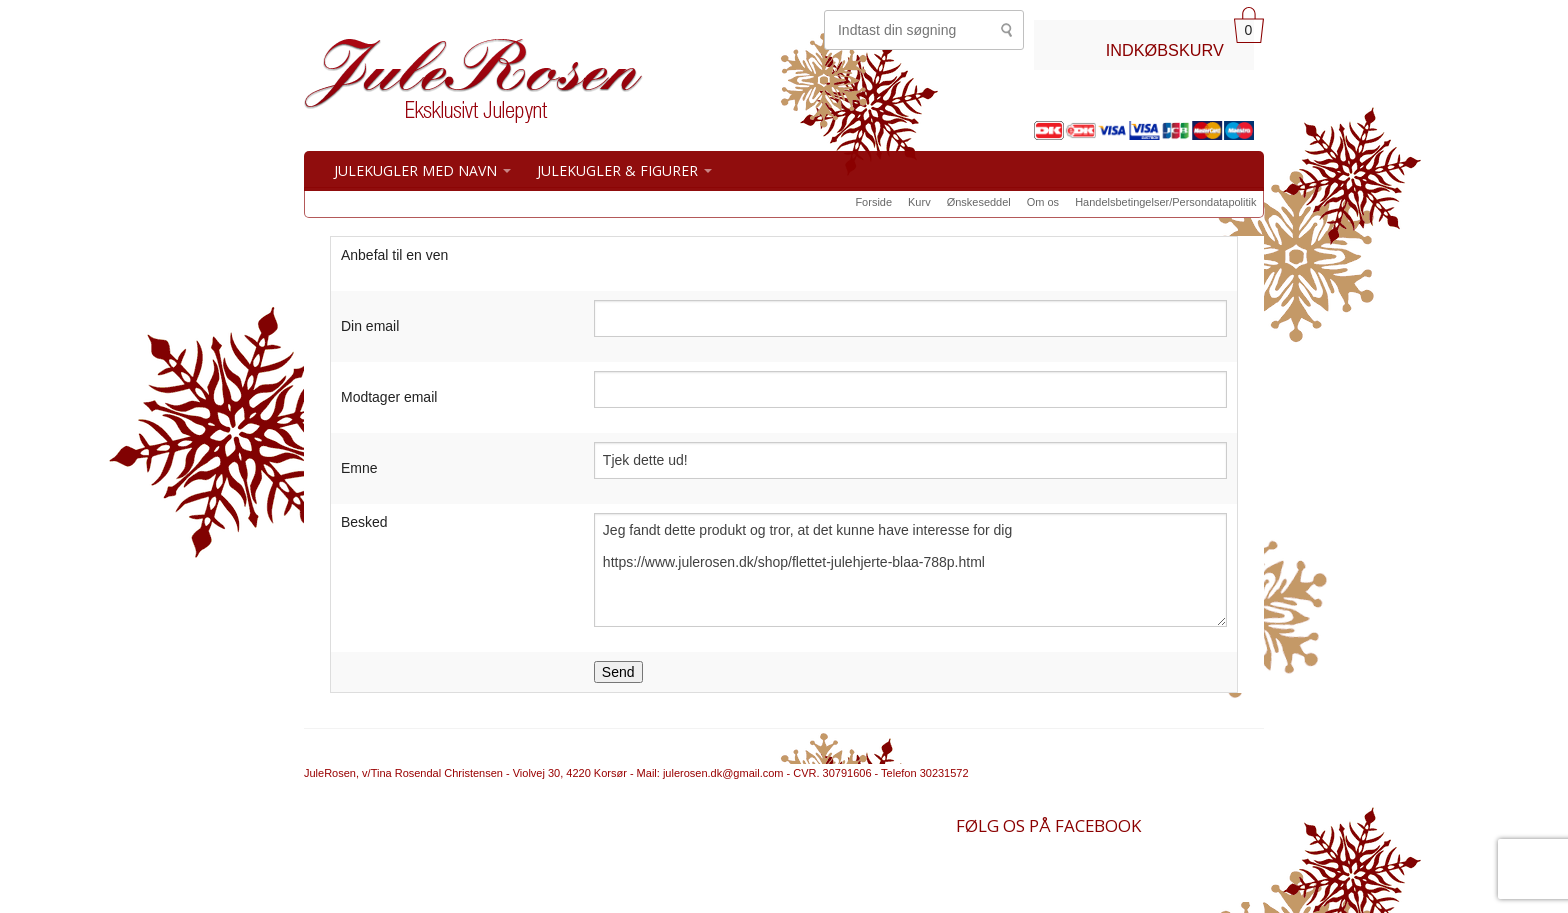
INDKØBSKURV (1165, 50)
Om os (1043, 202)
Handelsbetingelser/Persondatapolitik (1165, 202)
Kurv (919, 202)
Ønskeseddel (979, 202)
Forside (873, 202)
